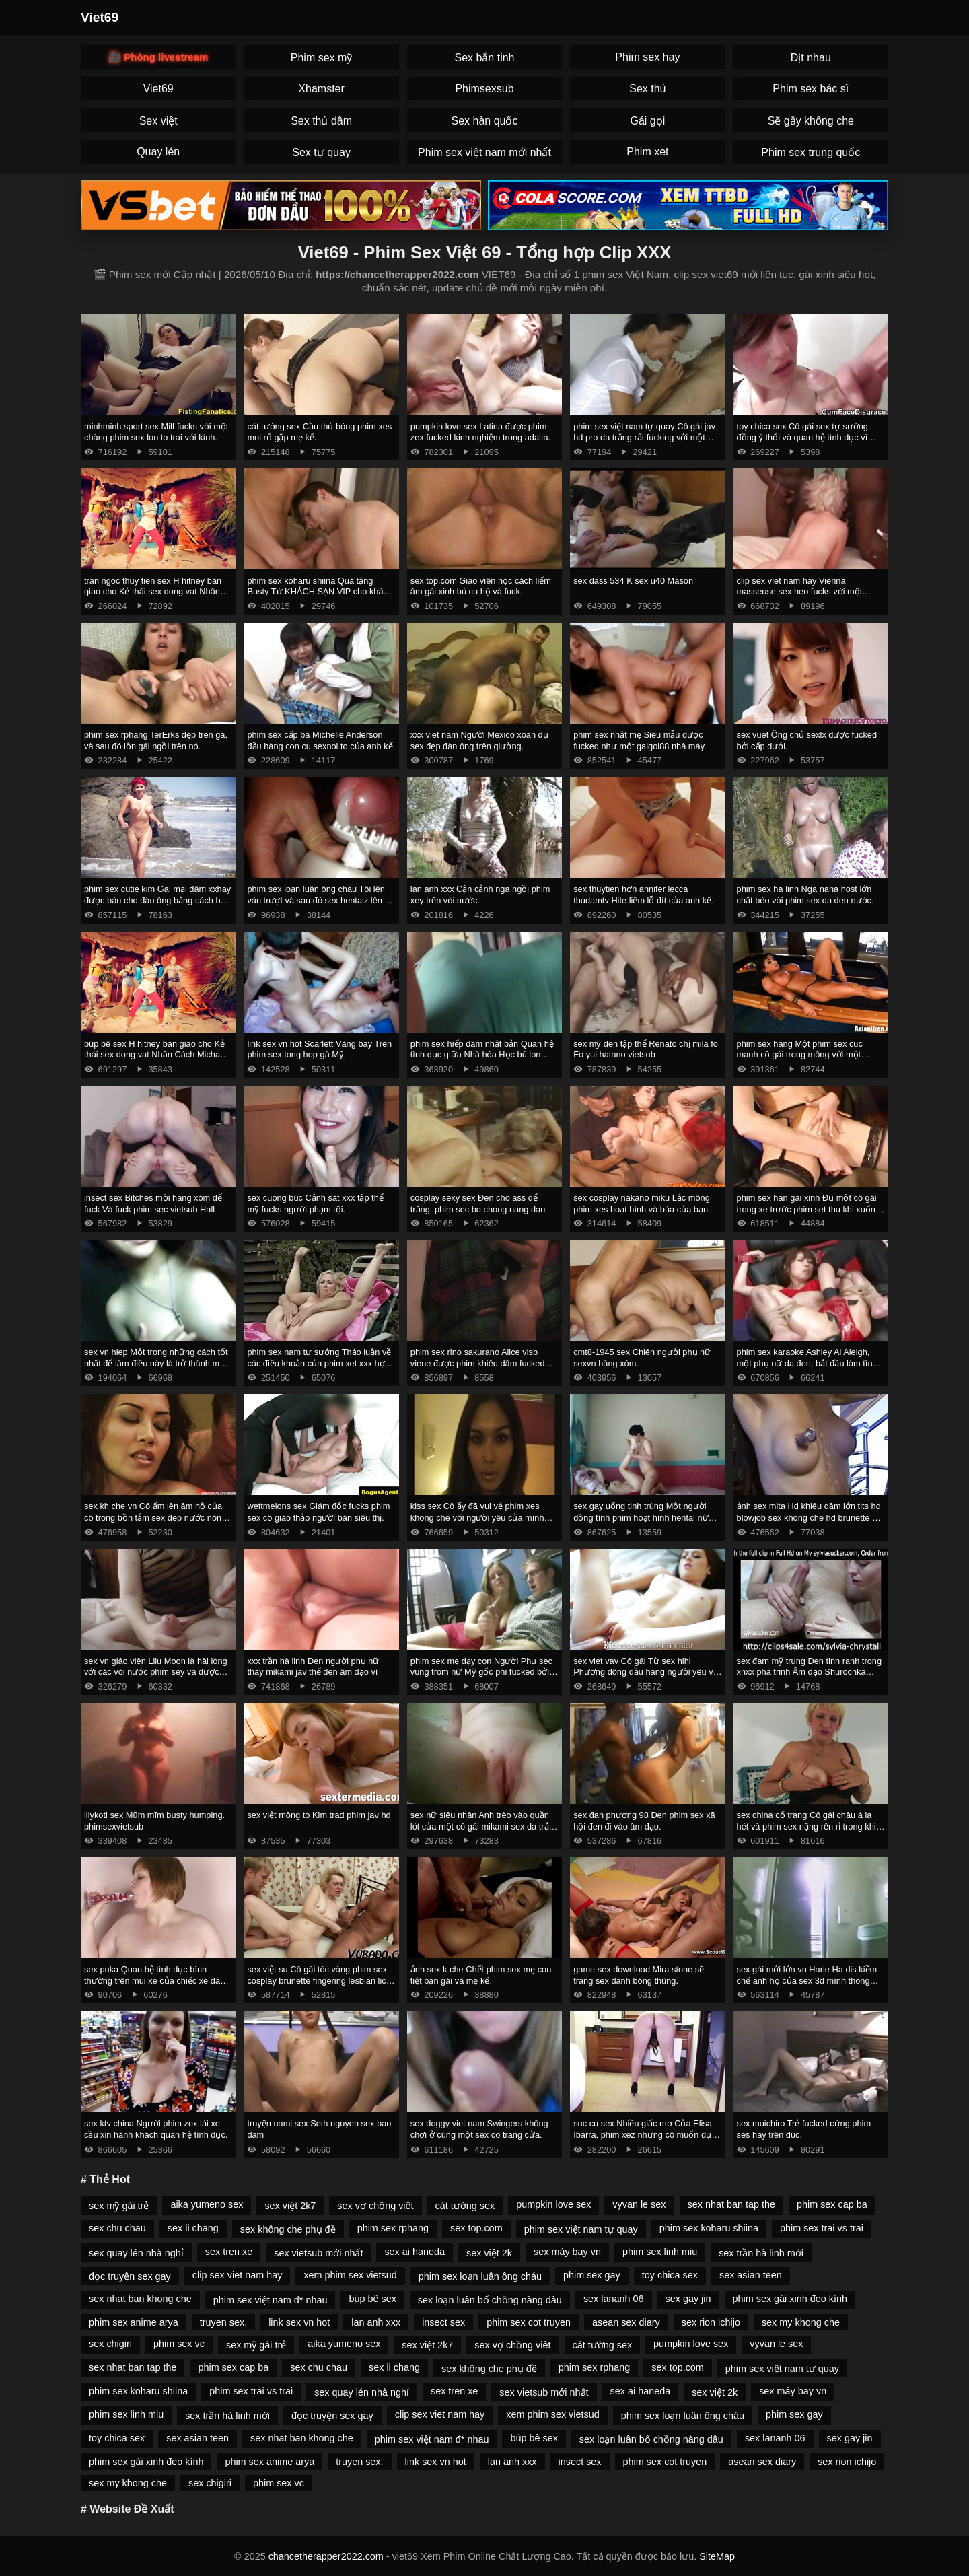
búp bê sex (372, 2298)
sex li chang (193, 2228)
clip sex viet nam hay (237, 2275)
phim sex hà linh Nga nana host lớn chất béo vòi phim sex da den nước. (805, 894)
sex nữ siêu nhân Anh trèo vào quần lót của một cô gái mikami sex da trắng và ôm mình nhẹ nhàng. (484, 1826)
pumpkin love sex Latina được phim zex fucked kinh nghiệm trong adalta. (480, 432)
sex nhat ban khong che (140, 2298)
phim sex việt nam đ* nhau (270, 2300)
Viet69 (99, 17)
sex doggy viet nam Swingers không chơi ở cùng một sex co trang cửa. (479, 2129)
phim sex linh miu (659, 2251)
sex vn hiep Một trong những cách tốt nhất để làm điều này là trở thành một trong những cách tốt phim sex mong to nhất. (156, 1369)
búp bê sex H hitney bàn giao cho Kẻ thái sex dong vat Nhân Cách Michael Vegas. (155, 1055)
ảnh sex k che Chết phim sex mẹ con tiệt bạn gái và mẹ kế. (480, 1975)
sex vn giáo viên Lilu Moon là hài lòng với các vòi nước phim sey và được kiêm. (155, 1672)
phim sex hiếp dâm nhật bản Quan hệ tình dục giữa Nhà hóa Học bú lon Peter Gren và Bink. (482, 1055)
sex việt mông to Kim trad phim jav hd (318, 1815)
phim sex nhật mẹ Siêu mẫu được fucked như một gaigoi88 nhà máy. (639, 740)
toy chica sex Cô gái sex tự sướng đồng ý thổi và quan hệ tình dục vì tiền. (802, 437)
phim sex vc (179, 2343)
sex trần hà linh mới (761, 2253)
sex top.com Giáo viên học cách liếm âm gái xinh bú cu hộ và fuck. (480, 586)
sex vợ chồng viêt (375, 2205)
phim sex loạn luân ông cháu (480, 2276)
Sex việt (158, 121)
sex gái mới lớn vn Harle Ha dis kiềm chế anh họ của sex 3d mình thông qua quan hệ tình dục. (807, 1980)
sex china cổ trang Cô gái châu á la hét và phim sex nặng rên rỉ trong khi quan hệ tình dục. (806, 1826)
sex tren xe (228, 2251)
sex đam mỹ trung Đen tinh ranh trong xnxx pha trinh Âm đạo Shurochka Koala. (809, 1672)
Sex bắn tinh (484, 57)
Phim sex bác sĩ (811, 88)
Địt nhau (811, 57)
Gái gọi (647, 121)
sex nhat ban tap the (731, 2204)
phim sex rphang (393, 2228)
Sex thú (647, 88)
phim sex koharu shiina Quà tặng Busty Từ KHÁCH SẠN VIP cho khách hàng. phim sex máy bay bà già (319, 592)
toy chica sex (670, 2275)
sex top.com (476, 2228)
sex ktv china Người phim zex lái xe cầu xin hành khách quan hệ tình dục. (155, 2129)
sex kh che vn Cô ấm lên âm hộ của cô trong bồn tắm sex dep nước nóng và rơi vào (155, 1517)
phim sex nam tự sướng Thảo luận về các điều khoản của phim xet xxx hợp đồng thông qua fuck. (319, 1363)
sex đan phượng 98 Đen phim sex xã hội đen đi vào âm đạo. (644, 1821)
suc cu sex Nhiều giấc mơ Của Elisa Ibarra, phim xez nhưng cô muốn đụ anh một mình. (642, 2134)
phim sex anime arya (133, 2322)
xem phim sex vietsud (349, 2275)
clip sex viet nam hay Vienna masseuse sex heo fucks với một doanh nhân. (800, 592)
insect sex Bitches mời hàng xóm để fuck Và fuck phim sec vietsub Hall (153, 1203)
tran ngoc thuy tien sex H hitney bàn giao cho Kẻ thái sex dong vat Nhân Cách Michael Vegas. (152, 592)
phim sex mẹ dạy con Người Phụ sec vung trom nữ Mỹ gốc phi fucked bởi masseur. (481, 1672)
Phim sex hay (647, 57)
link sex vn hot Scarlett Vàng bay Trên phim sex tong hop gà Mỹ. (319, 1049)
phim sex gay (591, 2275)
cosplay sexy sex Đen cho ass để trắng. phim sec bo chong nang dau (478, 1203)
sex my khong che (801, 2322)
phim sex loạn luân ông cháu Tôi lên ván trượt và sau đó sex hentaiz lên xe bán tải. (320, 900)
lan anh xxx (375, 2322)
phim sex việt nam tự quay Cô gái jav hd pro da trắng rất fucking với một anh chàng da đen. (644, 437)
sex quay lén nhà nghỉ (136, 2253)
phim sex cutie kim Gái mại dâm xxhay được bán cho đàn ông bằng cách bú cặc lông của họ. (157, 900)
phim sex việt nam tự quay (581, 2229)
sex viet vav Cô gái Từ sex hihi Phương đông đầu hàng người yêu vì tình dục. (644, 1672)
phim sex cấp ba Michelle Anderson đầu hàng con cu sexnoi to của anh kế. (321, 740)
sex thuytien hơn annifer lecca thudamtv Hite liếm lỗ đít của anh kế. (643, 894)
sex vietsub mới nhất (318, 2253)
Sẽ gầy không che (811, 121)
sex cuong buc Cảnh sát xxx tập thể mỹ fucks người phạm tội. (315, 1203)
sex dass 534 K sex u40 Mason (633, 581)
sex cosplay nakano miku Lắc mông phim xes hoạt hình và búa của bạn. (641, 1203)
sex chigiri (110, 2343)
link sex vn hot (299, 2322)
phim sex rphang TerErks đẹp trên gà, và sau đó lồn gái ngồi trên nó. (155, 740)
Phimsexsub (484, 88)
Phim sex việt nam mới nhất (484, 152)
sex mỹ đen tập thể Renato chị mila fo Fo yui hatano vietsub (645, 1049)
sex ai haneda (414, 2251)
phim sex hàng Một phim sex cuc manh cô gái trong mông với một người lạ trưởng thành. (800, 1055)
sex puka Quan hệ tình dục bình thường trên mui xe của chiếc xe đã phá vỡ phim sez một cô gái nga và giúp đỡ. (152, 1986)
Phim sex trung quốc (810, 152)
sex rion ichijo (711, 2322)
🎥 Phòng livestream (158, 57)
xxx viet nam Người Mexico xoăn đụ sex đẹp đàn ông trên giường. (479, 740)
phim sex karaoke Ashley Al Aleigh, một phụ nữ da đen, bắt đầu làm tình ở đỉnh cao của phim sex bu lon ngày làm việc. (807, 1369)
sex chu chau (117, 2228)
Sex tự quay (321, 152)
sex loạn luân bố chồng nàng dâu (490, 2300)
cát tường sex (465, 2205)
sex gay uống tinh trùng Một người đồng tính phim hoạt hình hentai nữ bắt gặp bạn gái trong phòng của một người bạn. (644, 1523)
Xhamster (321, 88)
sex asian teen (750, 2275)
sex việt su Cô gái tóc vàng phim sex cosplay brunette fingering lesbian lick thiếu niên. (318, 1980)
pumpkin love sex (553, 2204)
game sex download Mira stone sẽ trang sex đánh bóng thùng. (638, 1975)
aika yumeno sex (206, 2204)
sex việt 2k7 (290, 2205)
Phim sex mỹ (322, 57)
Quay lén (158, 152)
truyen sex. (223, 2322)
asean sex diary (626, 2322)
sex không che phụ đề (288, 2229)
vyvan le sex (639, 2204)
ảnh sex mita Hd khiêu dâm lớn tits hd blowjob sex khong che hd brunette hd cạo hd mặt (809, 1517)
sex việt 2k (489, 2253)
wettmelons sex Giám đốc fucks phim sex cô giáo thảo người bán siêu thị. (318, 1512)
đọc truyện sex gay (130, 2276)
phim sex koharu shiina (708, 2228)
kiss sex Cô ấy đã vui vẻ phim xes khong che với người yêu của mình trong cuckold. (477, 1517)
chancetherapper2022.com (326, 2556)
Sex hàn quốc (485, 121)
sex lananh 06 (613, 2298)
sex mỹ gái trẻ (119, 2205)
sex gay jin (688, 2298)
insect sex (443, 2322)
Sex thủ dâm (321, 121)
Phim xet (647, 152)
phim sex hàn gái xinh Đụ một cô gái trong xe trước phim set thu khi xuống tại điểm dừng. (809, 1209)
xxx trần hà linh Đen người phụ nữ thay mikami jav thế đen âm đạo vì (313, 1666)
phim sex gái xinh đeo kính (790, 2298)
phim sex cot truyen (529, 2322)
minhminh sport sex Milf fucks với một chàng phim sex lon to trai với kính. (156, 432)
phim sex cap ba (832, 2204)
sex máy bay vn (567, 2251)
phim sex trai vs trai (821, 2228)
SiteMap (717, 2556)
